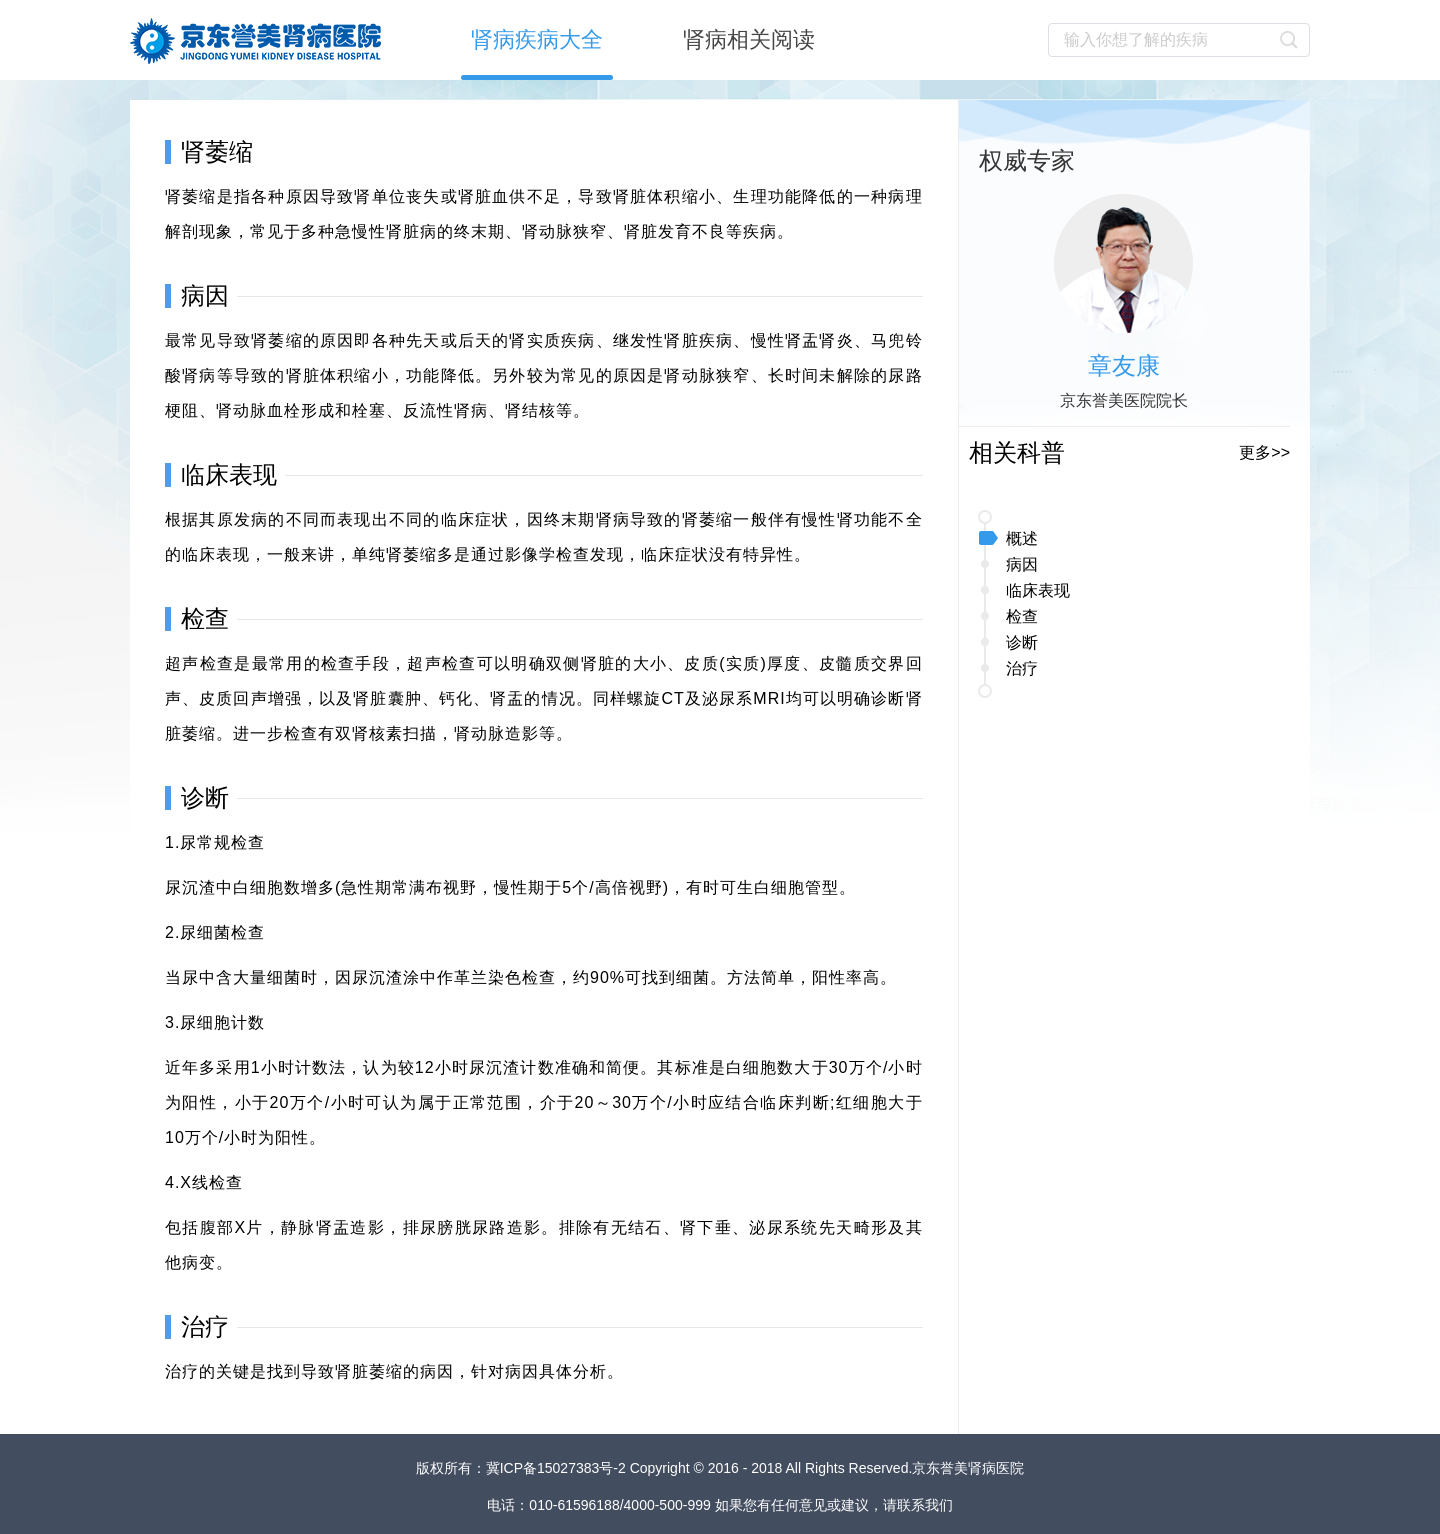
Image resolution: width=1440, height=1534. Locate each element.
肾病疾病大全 (537, 39)
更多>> (1264, 452)
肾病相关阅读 (749, 39)
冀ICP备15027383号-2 (558, 1468)
